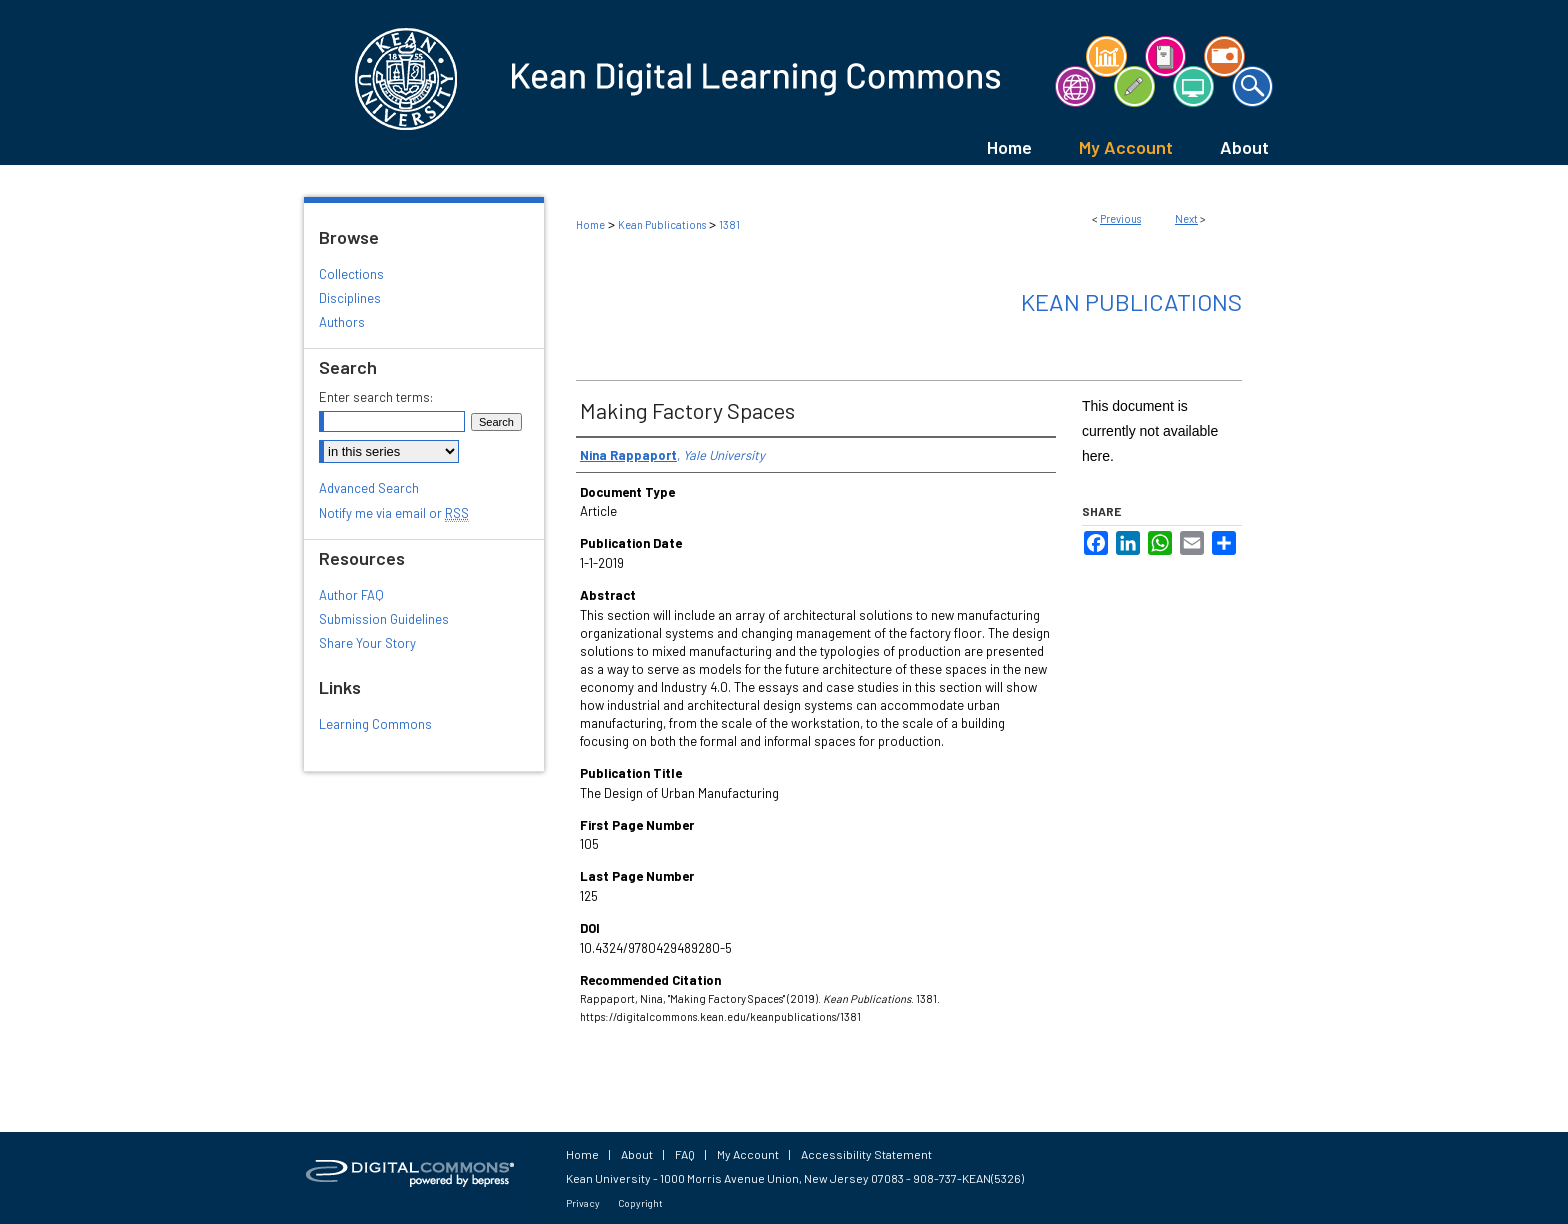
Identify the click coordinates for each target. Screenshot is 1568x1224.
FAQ (685, 1154)
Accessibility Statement (866, 1154)
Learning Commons (375, 724)
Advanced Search (369, 488)
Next (1186, 218)
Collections (351, 274)
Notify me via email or (394, 513)
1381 (729, 224)
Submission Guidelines (384, 619)
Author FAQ (351, 595)
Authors (342, 322)
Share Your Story (367, 643)
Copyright (640, 1203)
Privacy (583, 1203)
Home (590, 224)
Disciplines (350, 298)
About (637, 1154)
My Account (748, 1154)
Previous (1120, 218)
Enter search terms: (376, 397)
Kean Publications (662, 224)
